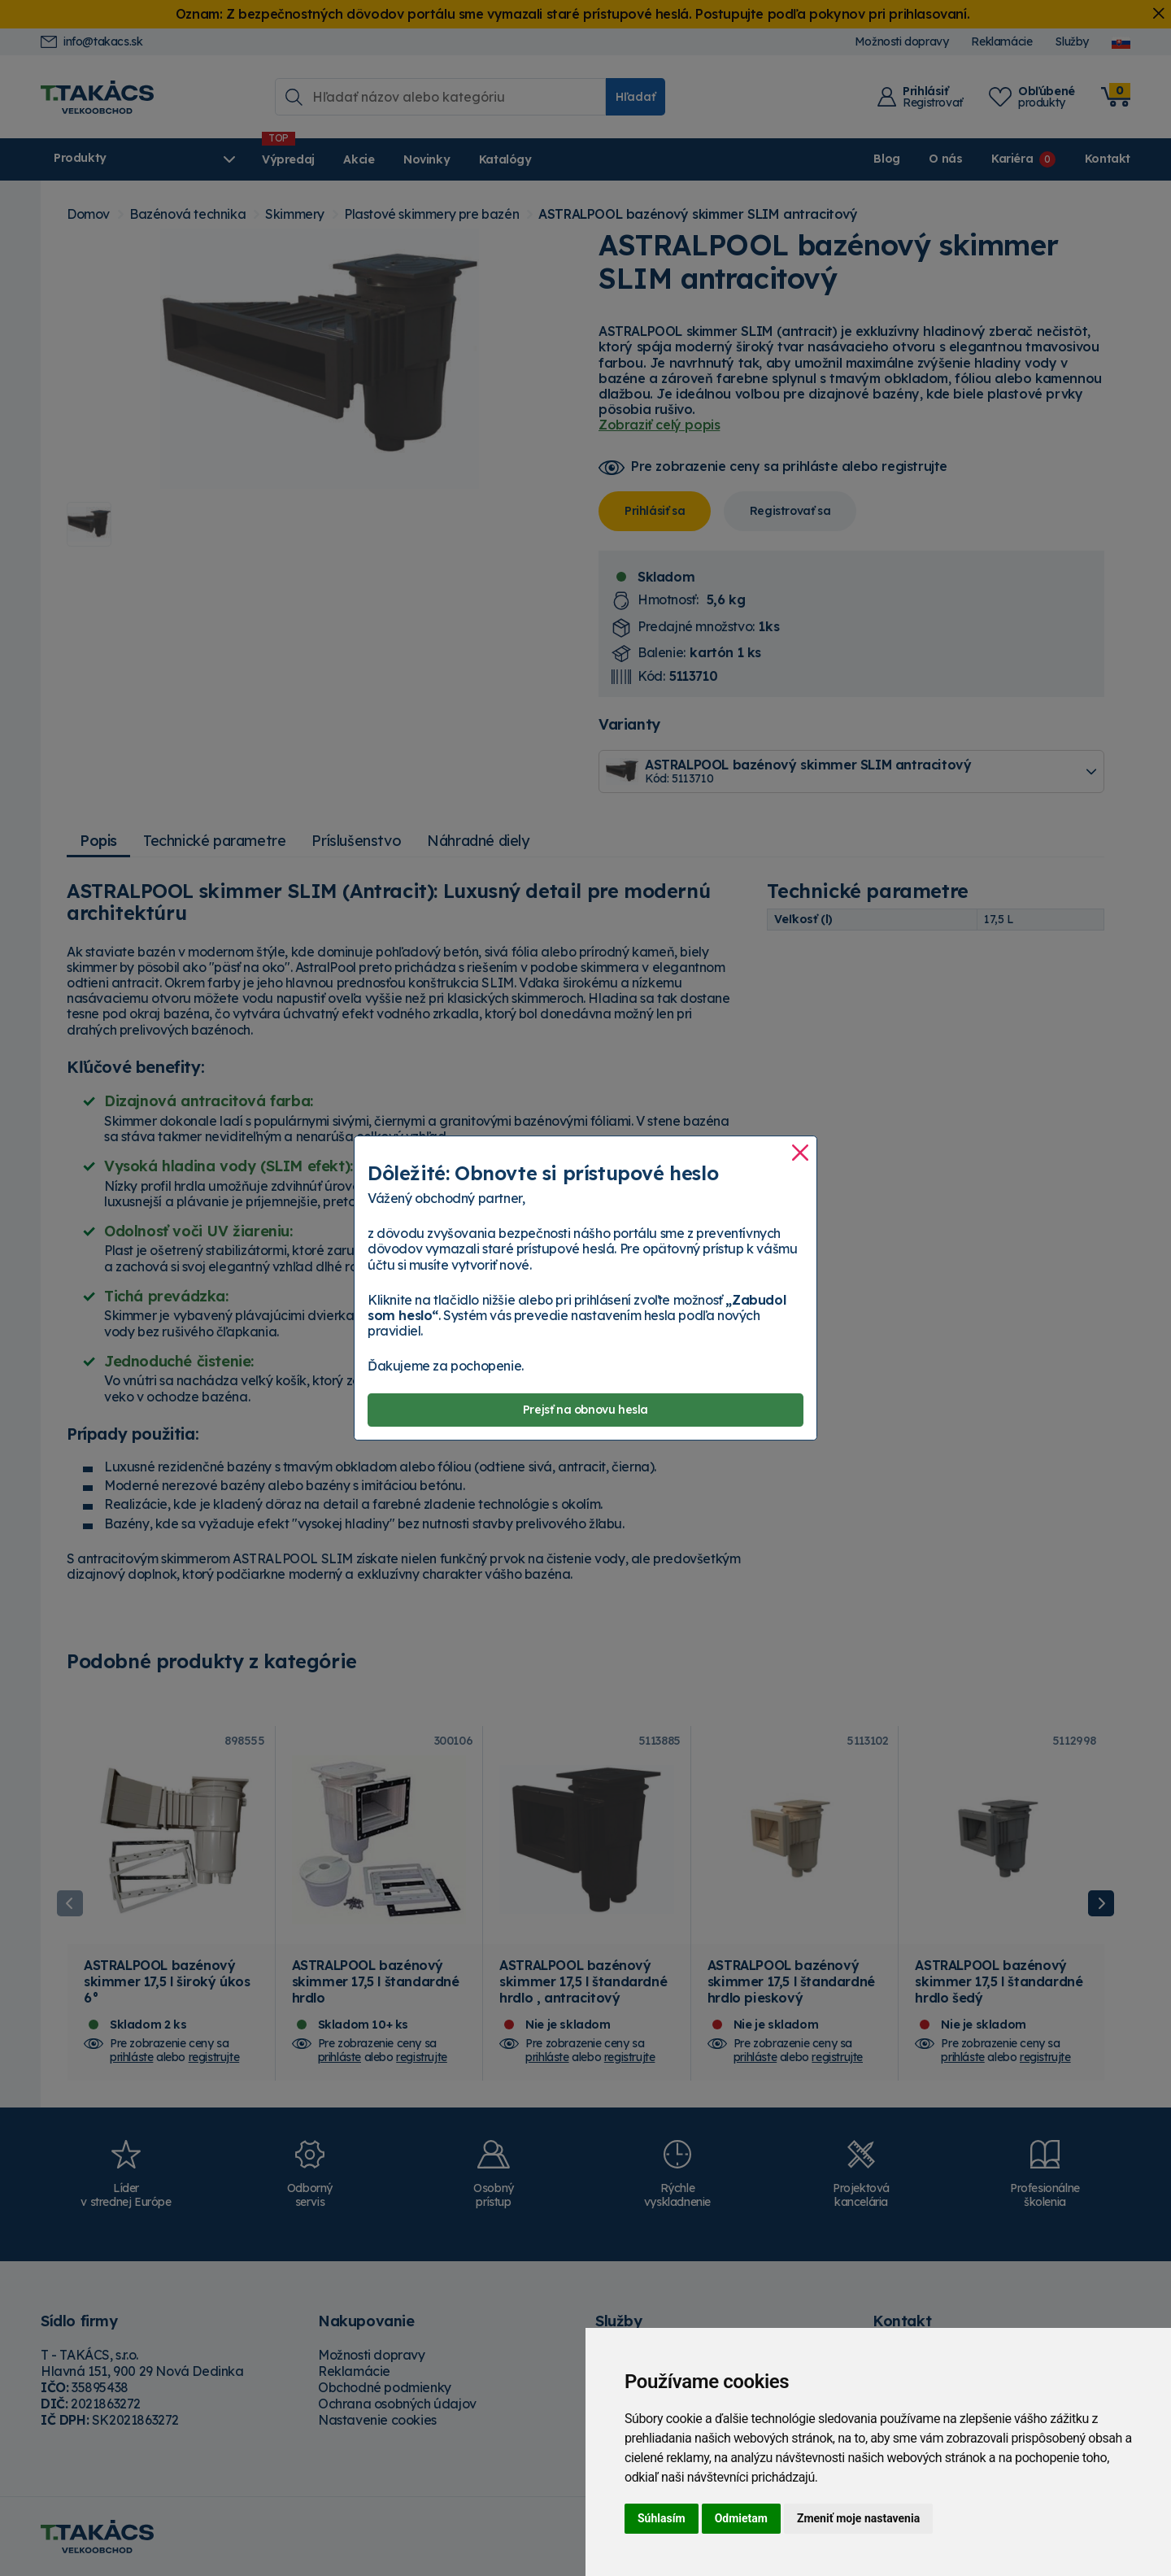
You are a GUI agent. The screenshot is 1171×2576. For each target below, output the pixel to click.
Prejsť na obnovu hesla (585, 1410)
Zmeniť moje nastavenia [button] (858, 2518)
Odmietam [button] (741, 2518)
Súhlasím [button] (662, 2518)
